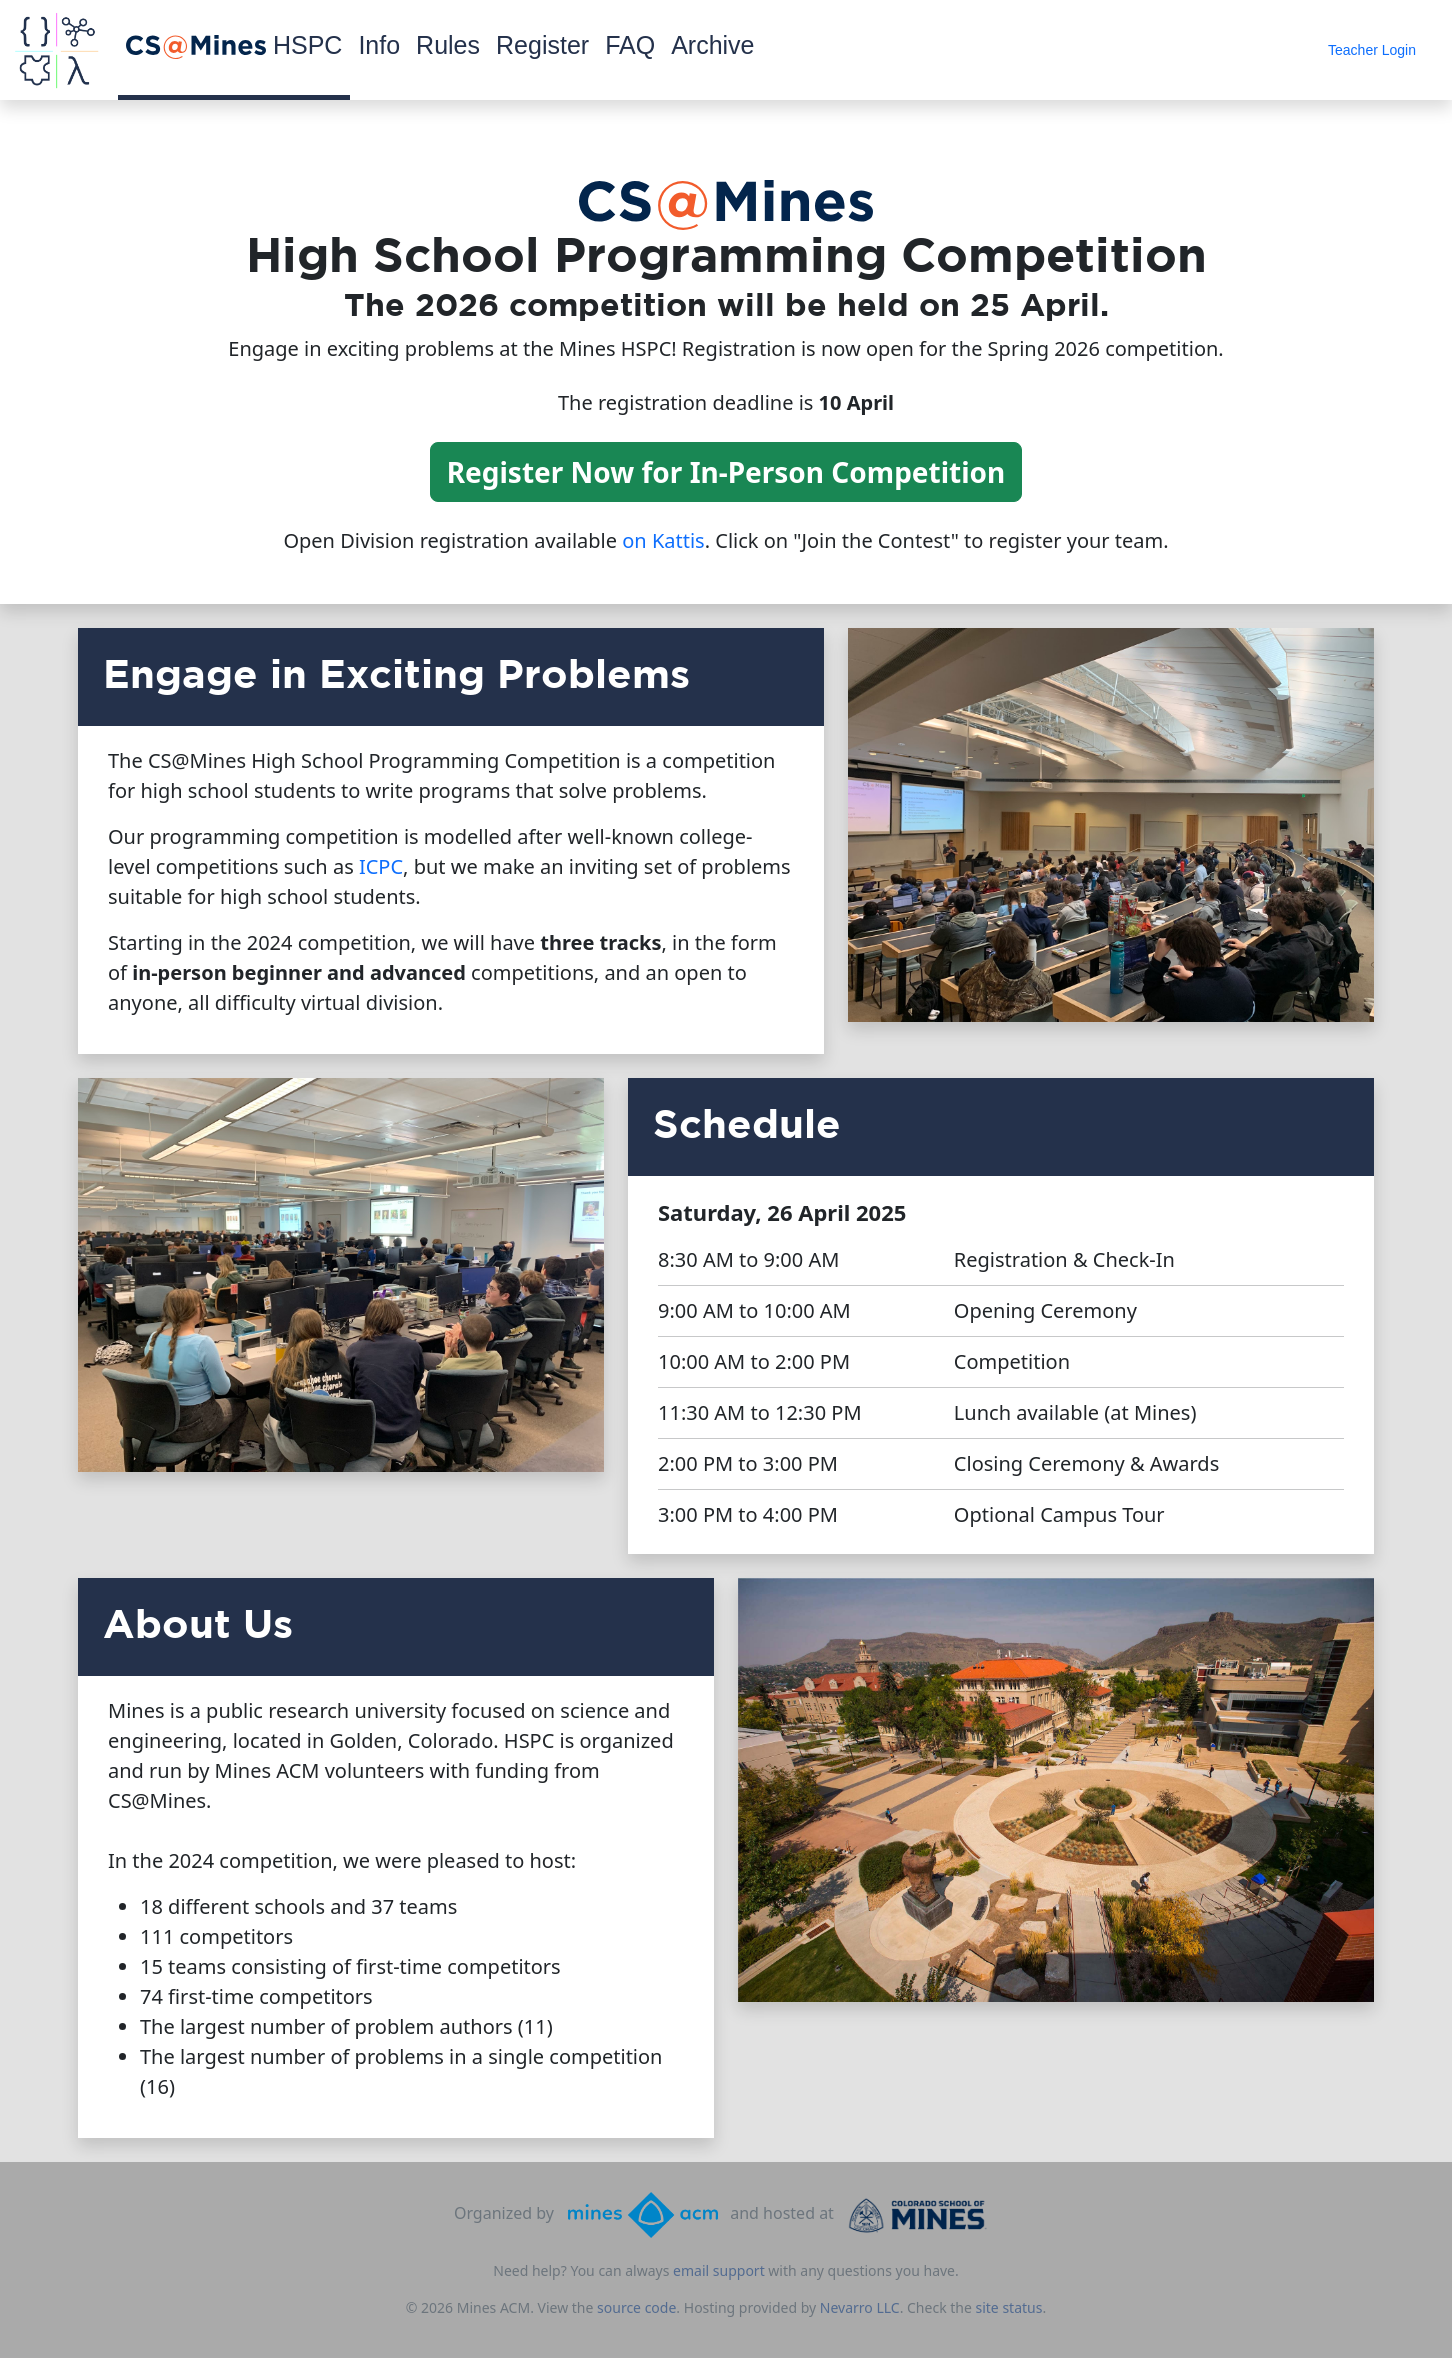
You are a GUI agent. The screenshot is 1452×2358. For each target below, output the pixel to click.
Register (542, 45)
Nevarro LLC (860, 2307)
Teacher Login (1372, 50)
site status (1009, 2307)
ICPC (381, 866)
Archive (712, 45)
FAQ (630, 45)
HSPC (234, 45)
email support (719, 2270)
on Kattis (663, 540)
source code (636, 2307)
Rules (448, 45)
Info (379, 45)
